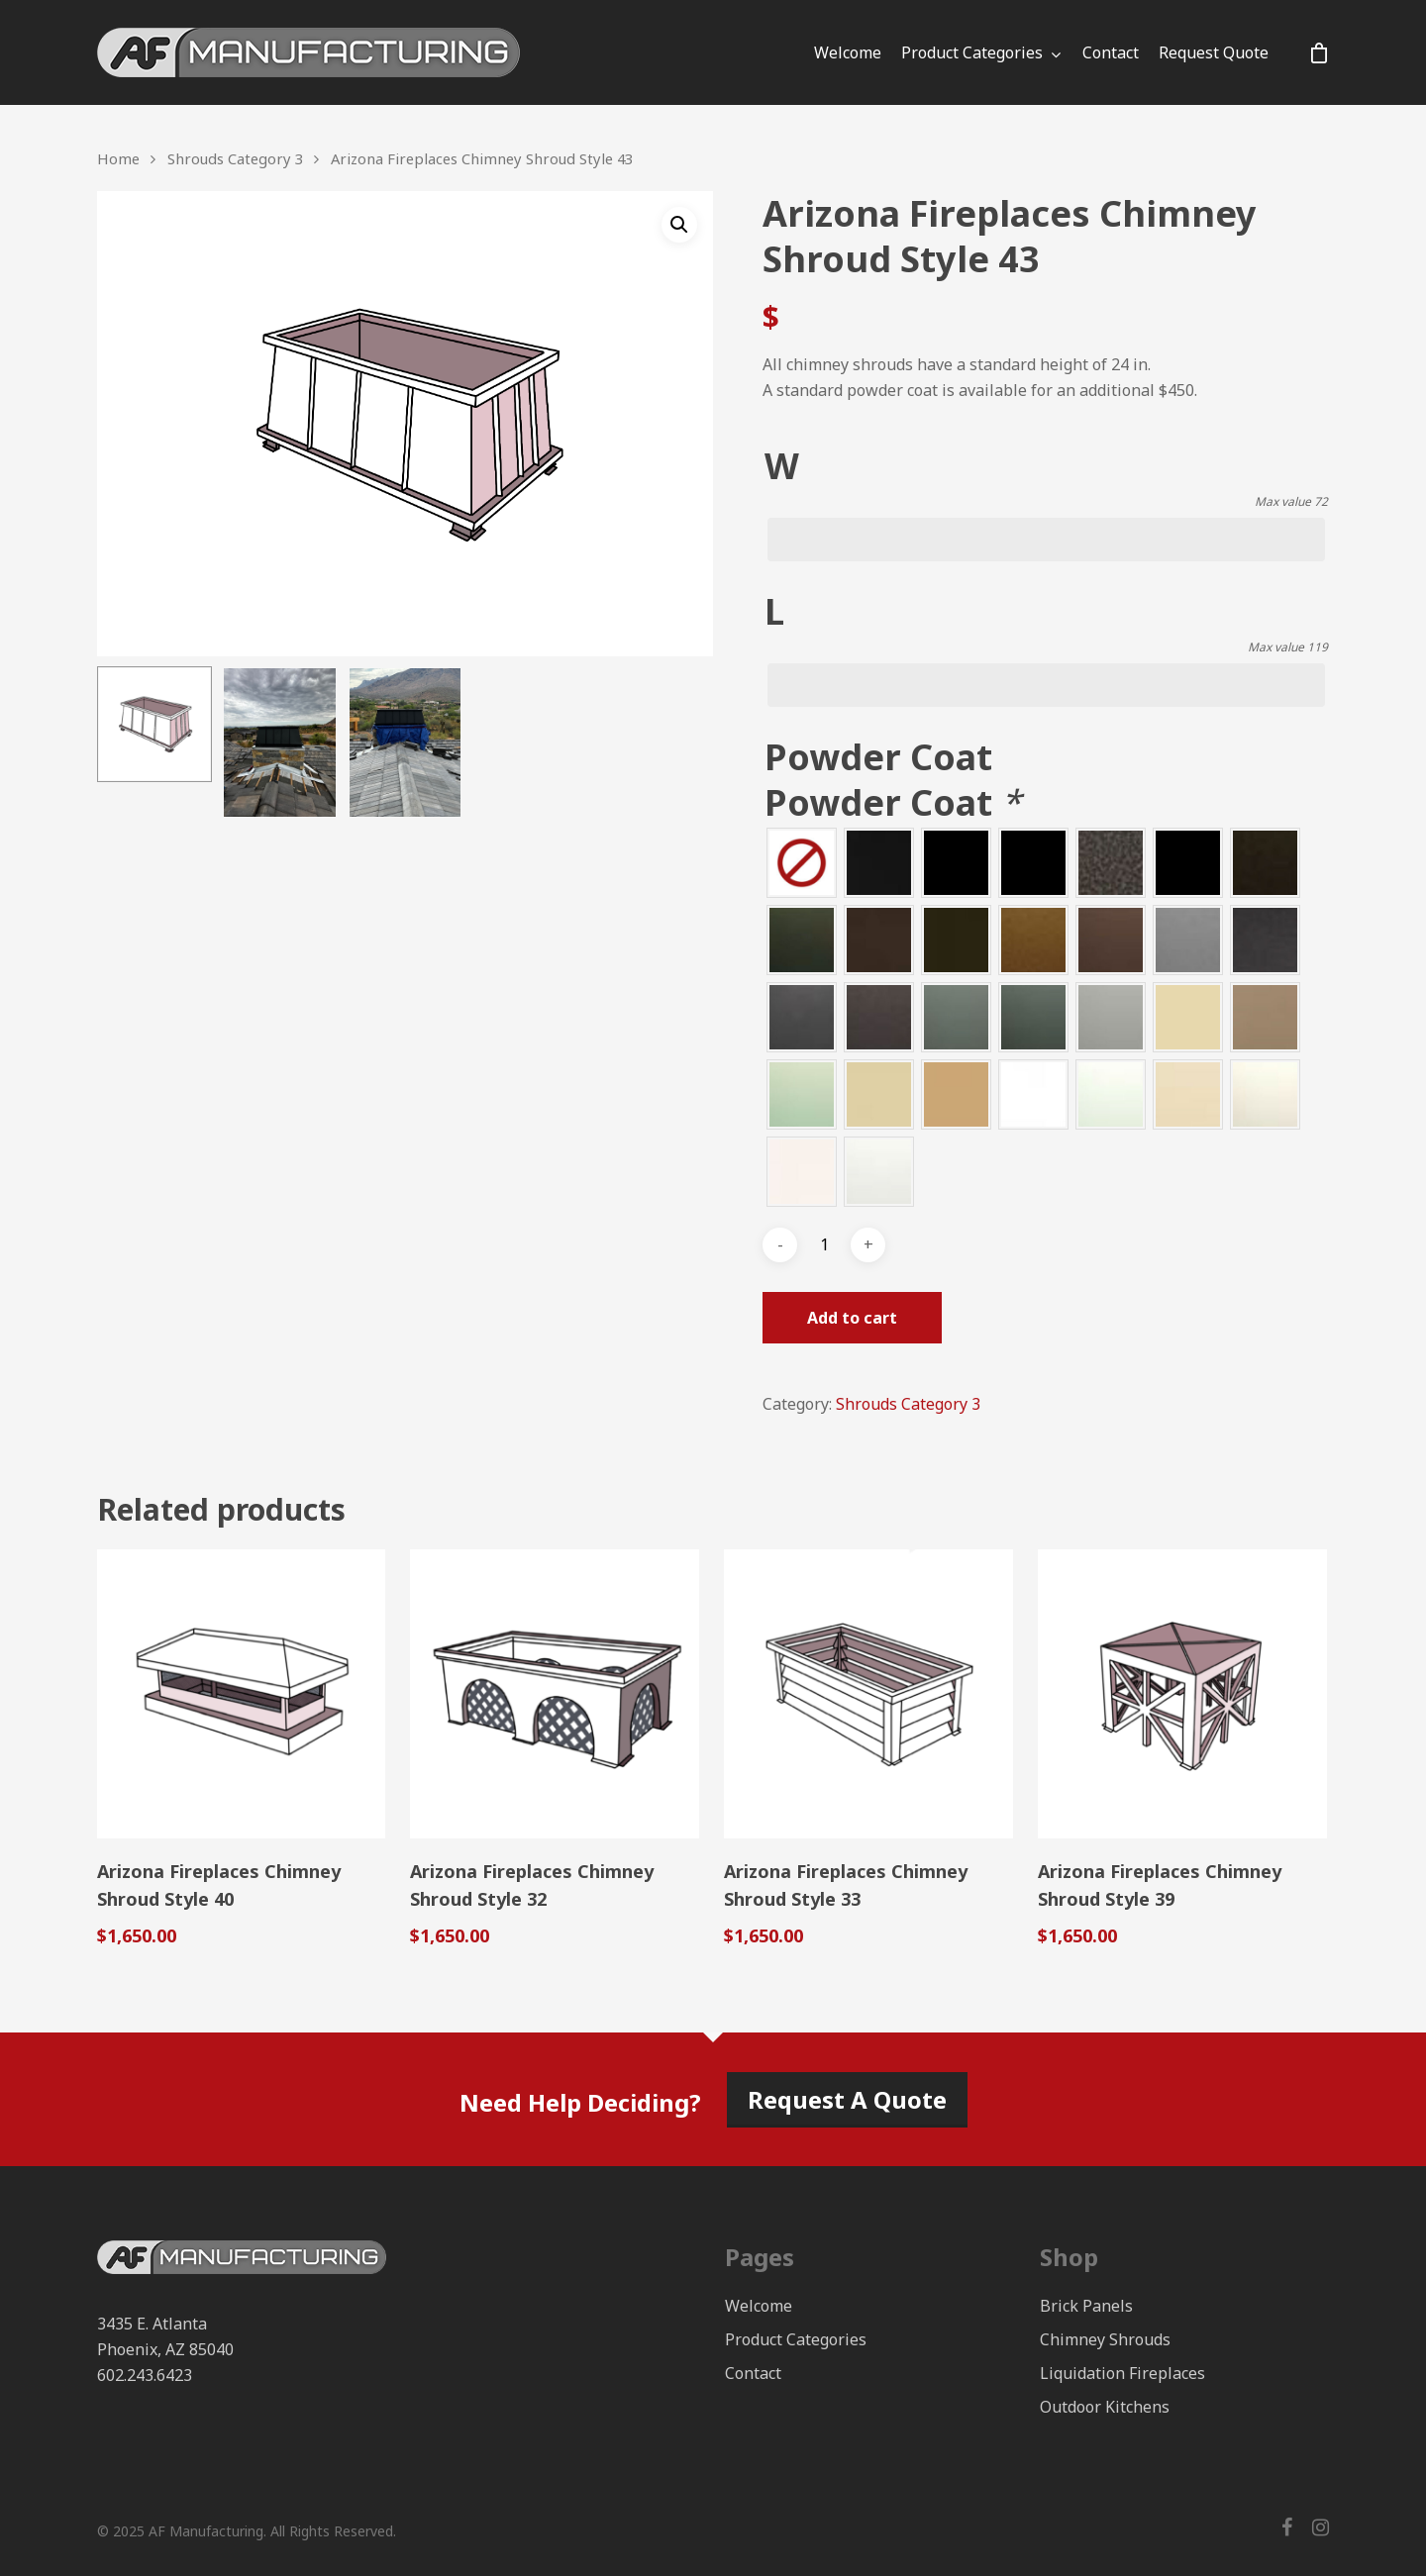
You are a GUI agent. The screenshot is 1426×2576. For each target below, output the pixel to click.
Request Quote (1214, 52)
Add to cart (852, 1318)
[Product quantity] (824, 1245)
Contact (1110, 52)
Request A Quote (847, 2099)
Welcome (847, 52)
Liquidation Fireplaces (1122, 2373)
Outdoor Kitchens (1105, 2407)
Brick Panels (1086, 2306)
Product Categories (981, 52)
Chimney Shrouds (1105, 2339)
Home (118, 158)
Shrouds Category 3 (235, 158)
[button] (679, 225)
